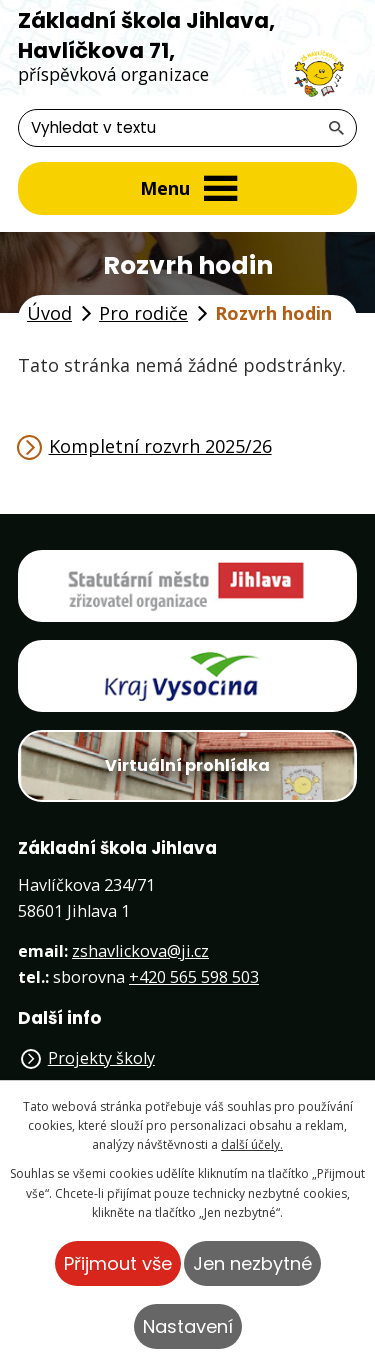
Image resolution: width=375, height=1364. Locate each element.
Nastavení (188, 1326)
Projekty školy (101, 1058)
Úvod (49, 313)
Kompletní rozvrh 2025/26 (160, 446)
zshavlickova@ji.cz (140, 951)
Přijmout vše (118, 1263)
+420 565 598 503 (194, 977)
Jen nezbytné (252, 1263)
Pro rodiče (143, 313)
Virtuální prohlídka (187, 765)
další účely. (252, 1144)
